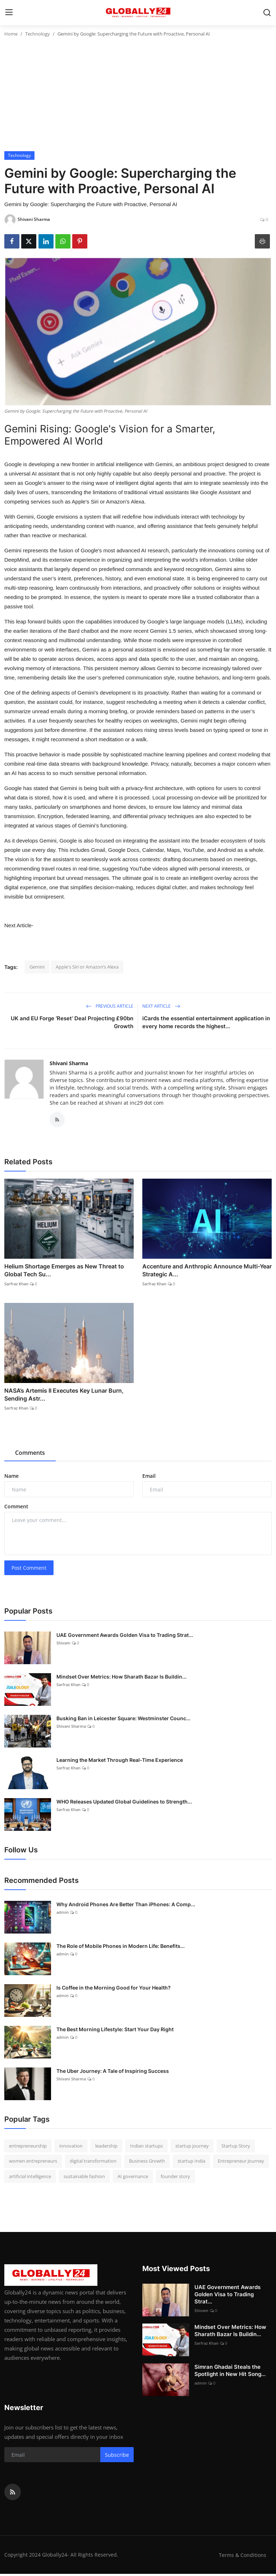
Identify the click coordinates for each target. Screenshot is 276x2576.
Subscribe (117, 2456)
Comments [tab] (30, 1455)
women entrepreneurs (33, 2163)
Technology (37, 34)
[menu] (9, 12)
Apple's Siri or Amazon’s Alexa (87, 967)
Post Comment (29, 1570)
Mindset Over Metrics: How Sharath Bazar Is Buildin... (121, 1678)
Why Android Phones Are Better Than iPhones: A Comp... (125, 1906)
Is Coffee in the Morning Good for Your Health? (113, 1989)
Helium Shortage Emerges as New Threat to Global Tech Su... (64, 1272)
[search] (267, 12)
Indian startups (146, 2147)
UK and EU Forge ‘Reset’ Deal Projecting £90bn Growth (72, 1022)
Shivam (63, 1644)
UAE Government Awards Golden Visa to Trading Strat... (124, 1637)
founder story (175, 2178)
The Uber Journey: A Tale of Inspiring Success (112, 2073)
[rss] (12, 2494)
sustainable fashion (84, 2178)
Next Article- (18, 925)
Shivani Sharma (69, 1063)
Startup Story (235, 2147)
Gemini (37, 967)
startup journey (192, 2147)
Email (149, 1478)
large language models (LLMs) (206, 621)
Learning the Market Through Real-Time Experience (119, 1762)
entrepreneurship (28, 2147)
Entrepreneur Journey (241, 2163)
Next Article (161, 1006)
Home (11, 34)
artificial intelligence (30, 2178)
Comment (16, 1508)
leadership (106, 2147)
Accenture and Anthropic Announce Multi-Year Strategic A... (207, 1272)
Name (11, 1478)
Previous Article (109, 1006)
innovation (71, 2147)
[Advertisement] (138, 97)
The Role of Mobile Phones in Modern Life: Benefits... (120, 1948)
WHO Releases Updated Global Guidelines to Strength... (124, 1803)
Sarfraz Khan (16, 1285)
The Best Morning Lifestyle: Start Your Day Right (115, 2031)
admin (62, 1914)
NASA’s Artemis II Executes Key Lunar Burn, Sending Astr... (64, 1396)
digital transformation (93, 2163)
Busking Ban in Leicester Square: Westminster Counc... (123, 1720)
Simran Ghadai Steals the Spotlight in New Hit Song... (230, 2373)
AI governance (133, 2178)
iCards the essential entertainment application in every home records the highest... (206, 1022)
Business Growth (147, 2163)
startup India (191, 2163)
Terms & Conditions (241, 2557)
